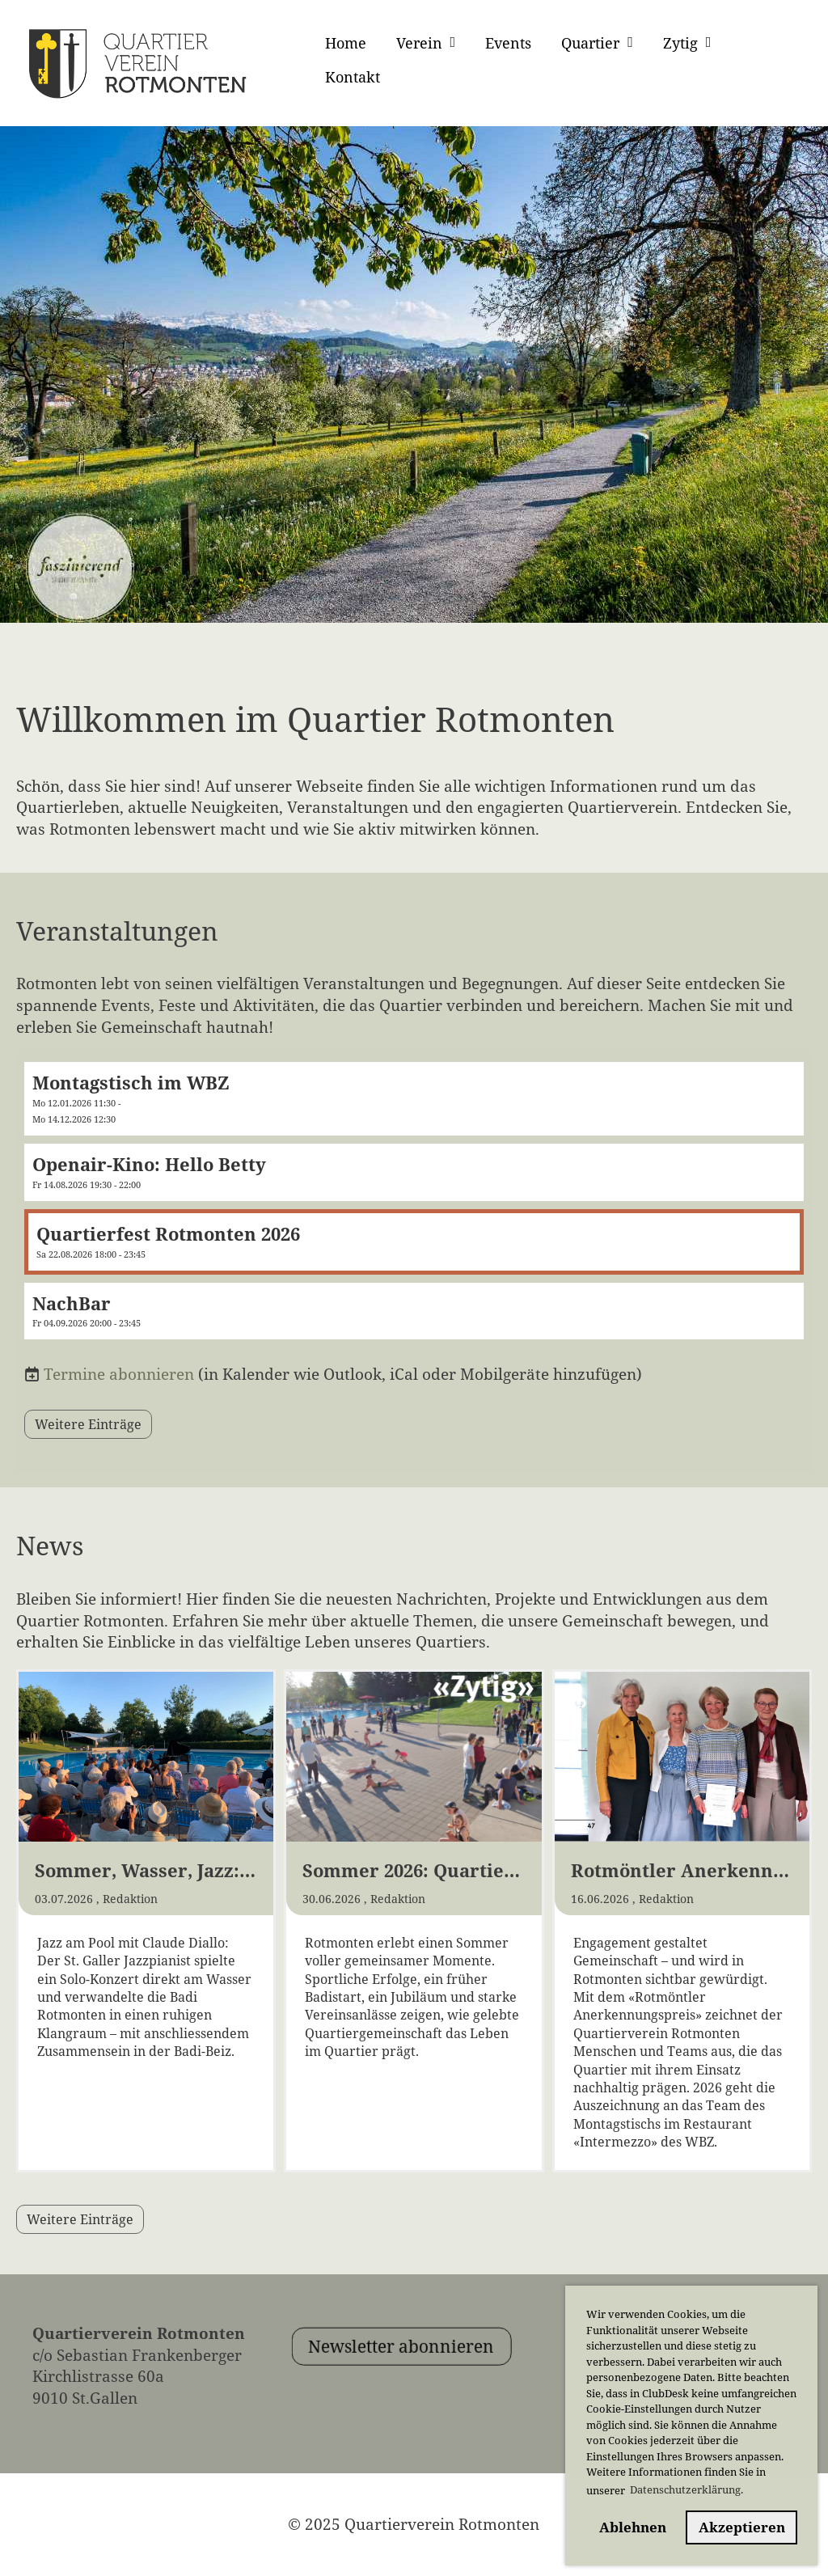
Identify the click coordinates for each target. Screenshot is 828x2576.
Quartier (597, 43)
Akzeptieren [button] (742, 2527)
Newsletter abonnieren (441, 2386)
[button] (414, 1099)
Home (345, 43)
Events (508, 43)
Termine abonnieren (119, 1374)
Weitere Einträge (88, 1424)
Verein (426, 43)
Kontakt (352, 77)
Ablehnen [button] (632, 2527)
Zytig (687, 43)
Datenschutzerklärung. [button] (686, 2489)
